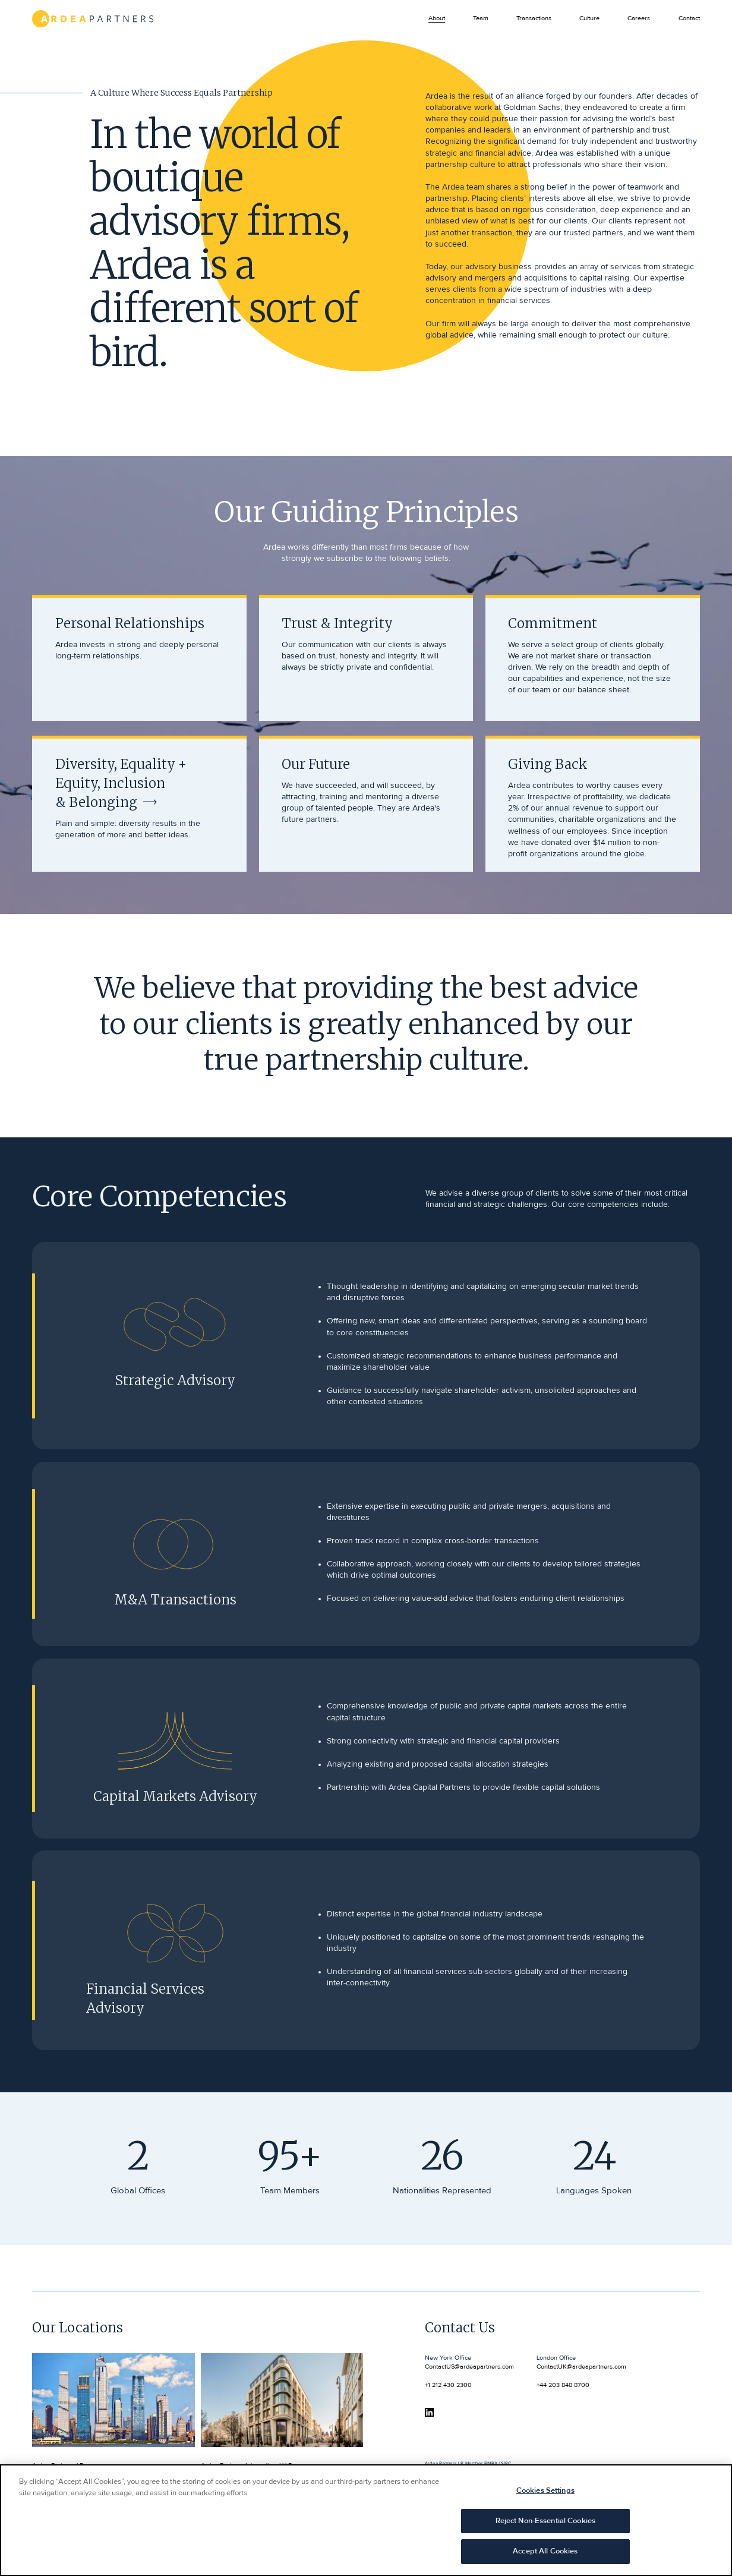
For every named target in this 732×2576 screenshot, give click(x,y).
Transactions (533, 18)
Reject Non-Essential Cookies (546, 2527)
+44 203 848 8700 (563, 2385)
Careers (638, 18)
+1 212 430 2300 (448, 2385)
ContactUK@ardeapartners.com (581, 2366)
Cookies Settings (545, 2497)
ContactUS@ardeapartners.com (469, 2366)
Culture (589, 18)
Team (480, 18)
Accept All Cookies (545, 2558)
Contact (689, 18)
